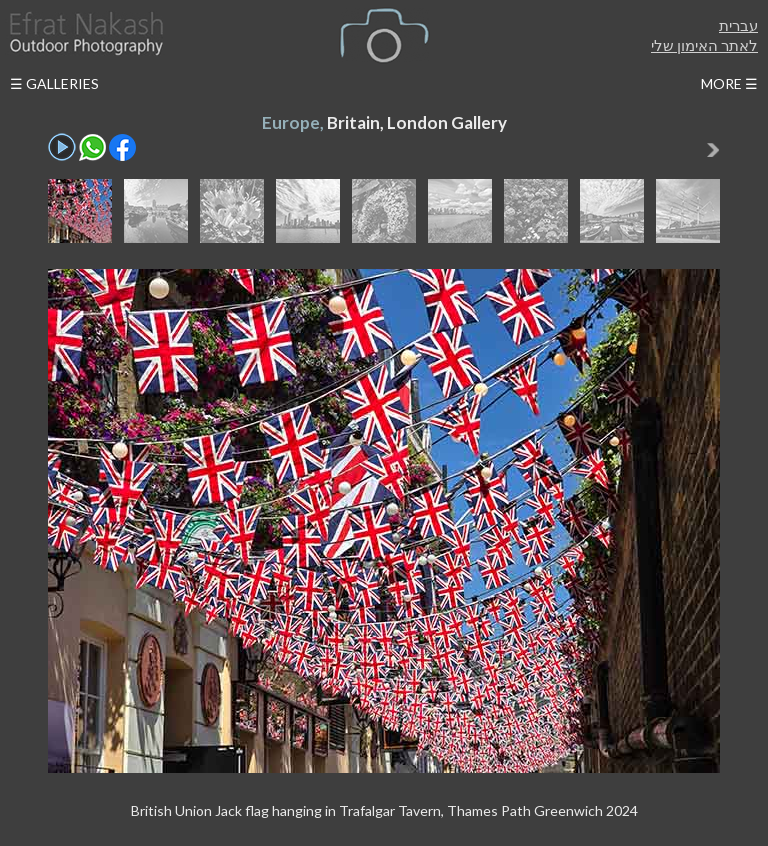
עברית (738, 25)
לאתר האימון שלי (704, 45)
